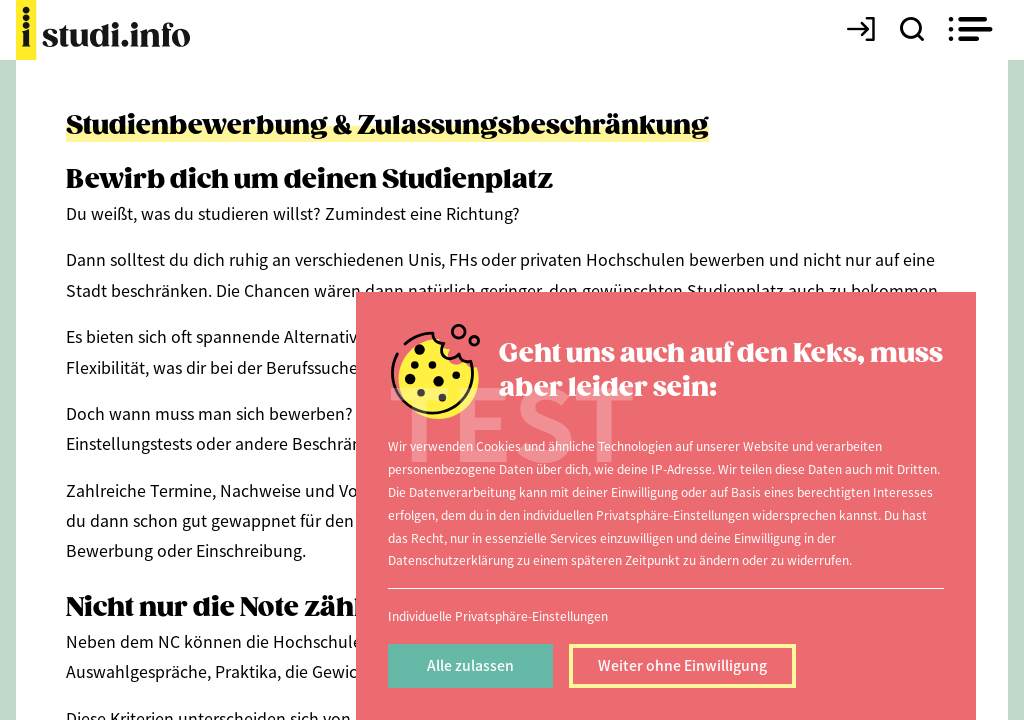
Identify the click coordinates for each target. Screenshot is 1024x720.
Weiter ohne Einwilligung (682, 665)
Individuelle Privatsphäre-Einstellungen (498, 615)
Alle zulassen (470, 665)
